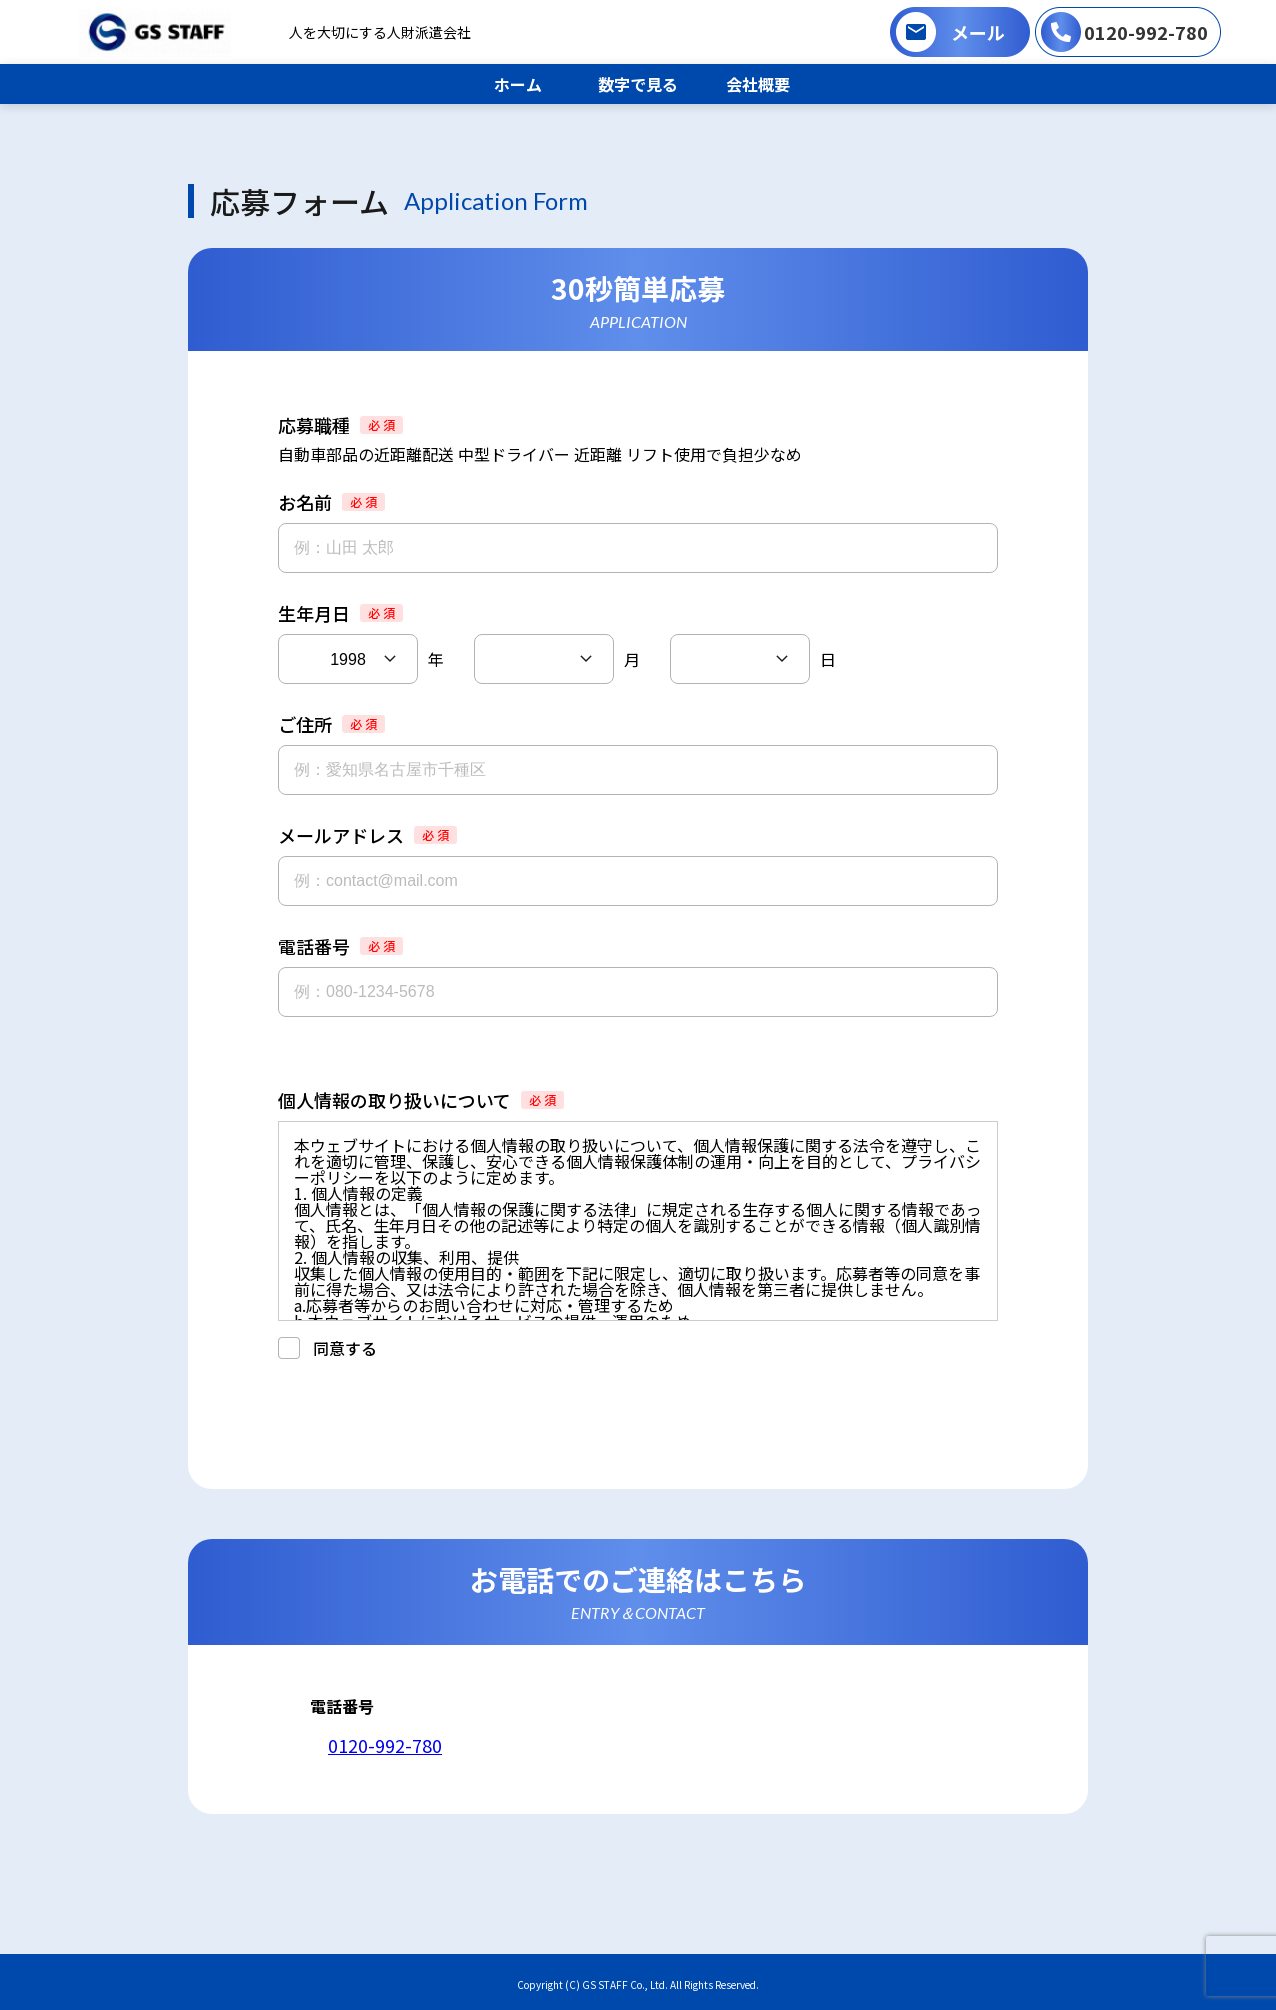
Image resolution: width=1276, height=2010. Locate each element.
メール (978, 32)
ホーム (518, 84)
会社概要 (758, 84)
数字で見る (638, 84)
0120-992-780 (1146, 32)
